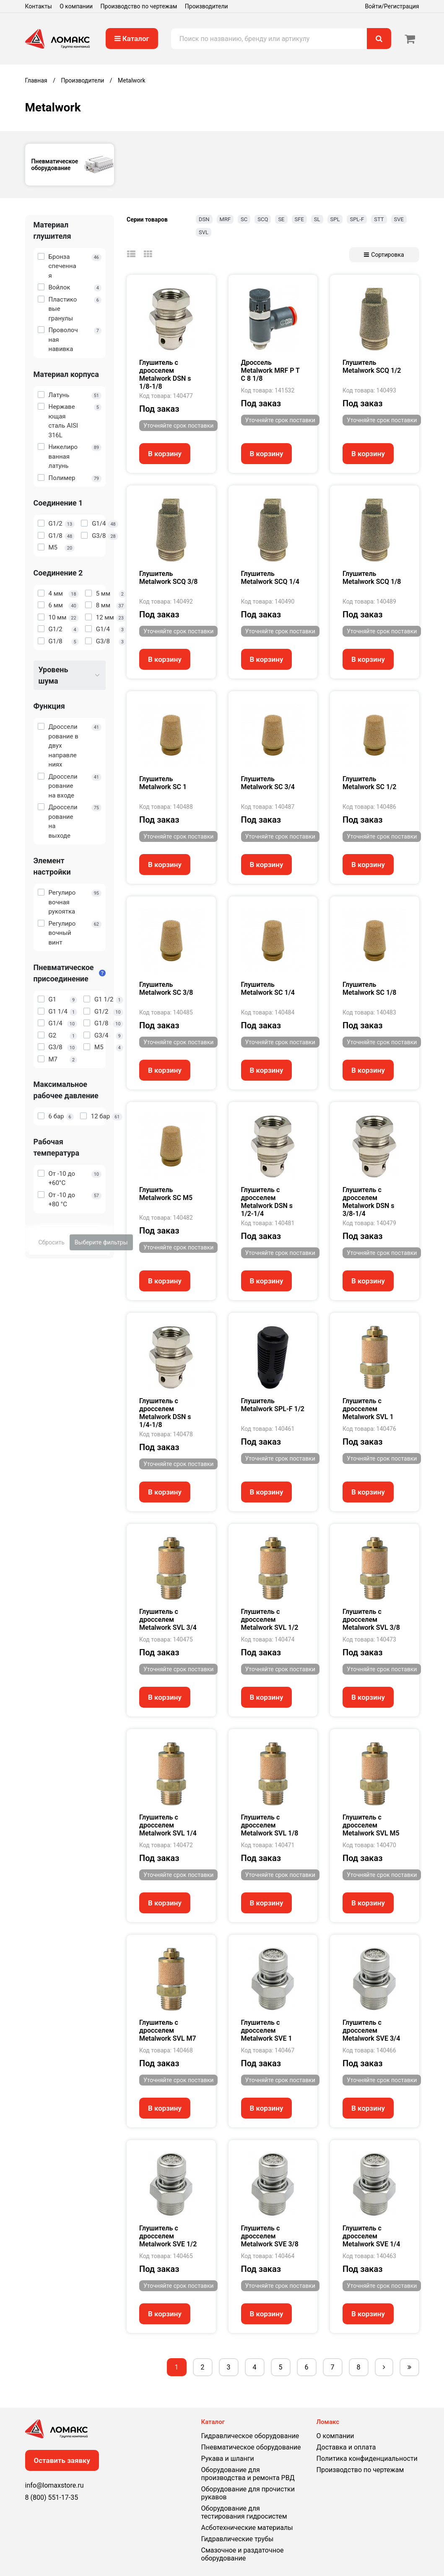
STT (379, 219)
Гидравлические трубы (237, 2539)
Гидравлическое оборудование (250, 2436)
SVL (203, 232)
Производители (206, 6)
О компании (76, 6)
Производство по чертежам (139, 6)
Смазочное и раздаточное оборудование (242, 2554)
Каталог (131, 38)
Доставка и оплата (346, 2447)
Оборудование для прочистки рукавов (248, 2493)
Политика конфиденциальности (367, 2458)
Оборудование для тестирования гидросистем (244, 2512)
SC (244, 219)
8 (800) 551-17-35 (51, 2497)
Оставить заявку (62, 2460)
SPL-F (357, 219)
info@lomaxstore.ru (54, 2485)
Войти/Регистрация (392, 6)
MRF (225, 219)
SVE (399, 219)
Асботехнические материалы (247, 2528)
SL (317, 219)
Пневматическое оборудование (251, 2447)
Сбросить (52, 1242)
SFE (299, 219)
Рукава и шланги (227, 2458)
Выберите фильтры (101, 1242)
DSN (204, 219)
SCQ (262, 219)
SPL (335, 219)
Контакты (38, 6)
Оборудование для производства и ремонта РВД (248, 2474)
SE (281, 219)
